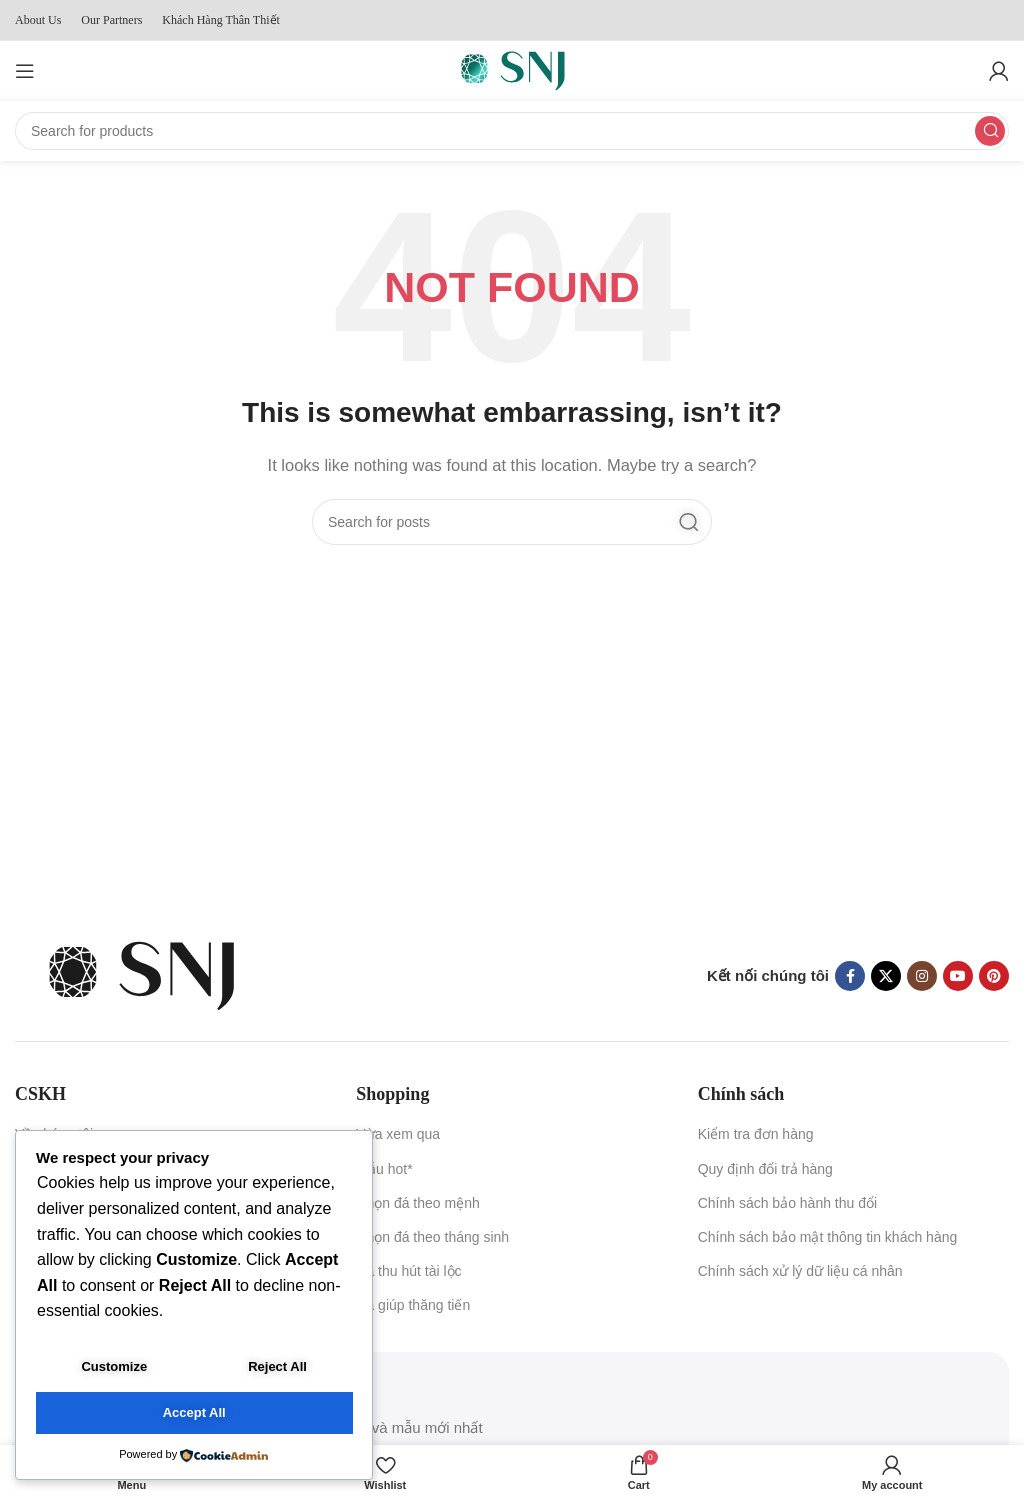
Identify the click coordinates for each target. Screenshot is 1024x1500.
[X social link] (886, 976)
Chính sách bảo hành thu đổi (787, 1203)
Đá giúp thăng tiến (413, 1305)
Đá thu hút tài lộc (408, 1271)
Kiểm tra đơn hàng (756, 1134)
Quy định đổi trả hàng (765, 1169)
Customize (114, 1367)
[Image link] (140, 974)
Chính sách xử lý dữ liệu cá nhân (800, 1271)
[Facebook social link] (850, 976)
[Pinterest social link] (994, 976)
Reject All (277, 1367)
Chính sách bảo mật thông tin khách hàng (828, 1237)
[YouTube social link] (958, 976)
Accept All (194, 1413)
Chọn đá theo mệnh (417, 1203)
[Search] (512, 131)
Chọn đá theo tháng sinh (432, 1237)
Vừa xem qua (398, 1134)
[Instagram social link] (922, 976)
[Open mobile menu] (25, 71)
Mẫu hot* (384, 1169)
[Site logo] (512, 69)
